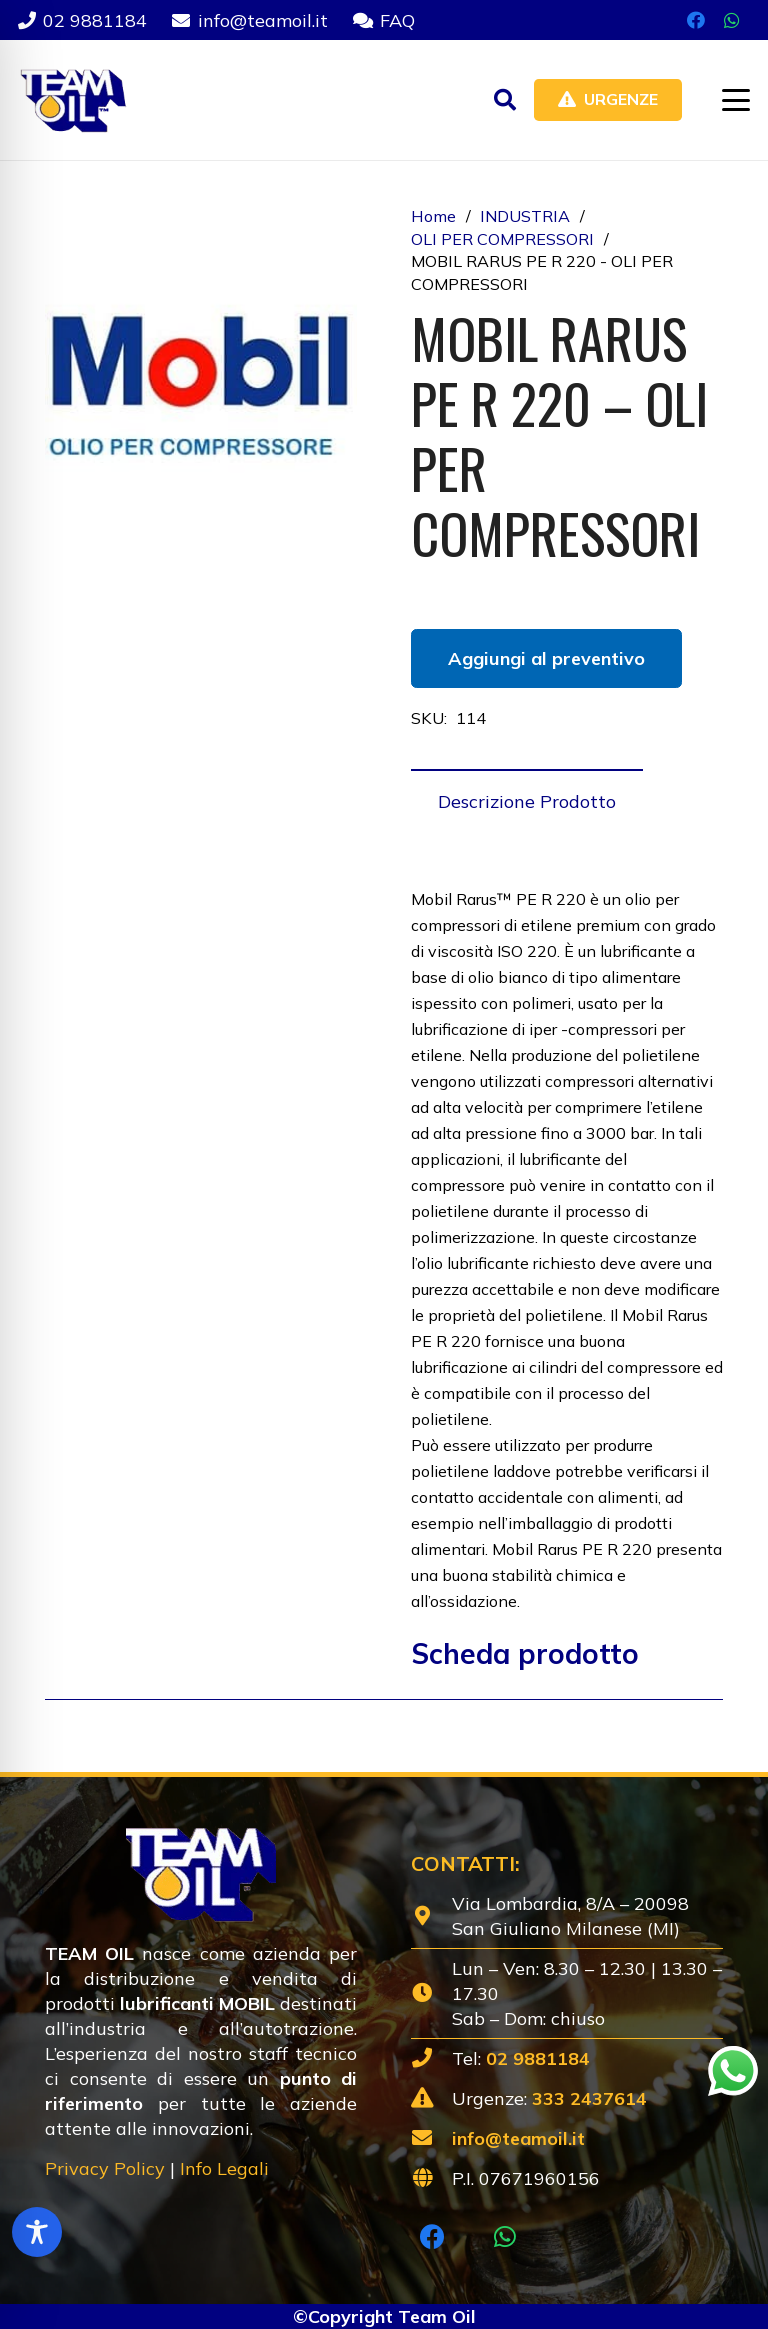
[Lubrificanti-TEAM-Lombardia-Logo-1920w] (72, 100)
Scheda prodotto (525, 1653)
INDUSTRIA (525, 216)
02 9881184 (538, 2058)
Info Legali (224, 2168)
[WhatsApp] (732, 20)
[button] (505, 100)
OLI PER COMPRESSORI (502, 239)
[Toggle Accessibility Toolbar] (37, 2232)
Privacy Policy (105, 2168)
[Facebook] (696, 20)
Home (433, 216)
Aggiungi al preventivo (546, 658)
